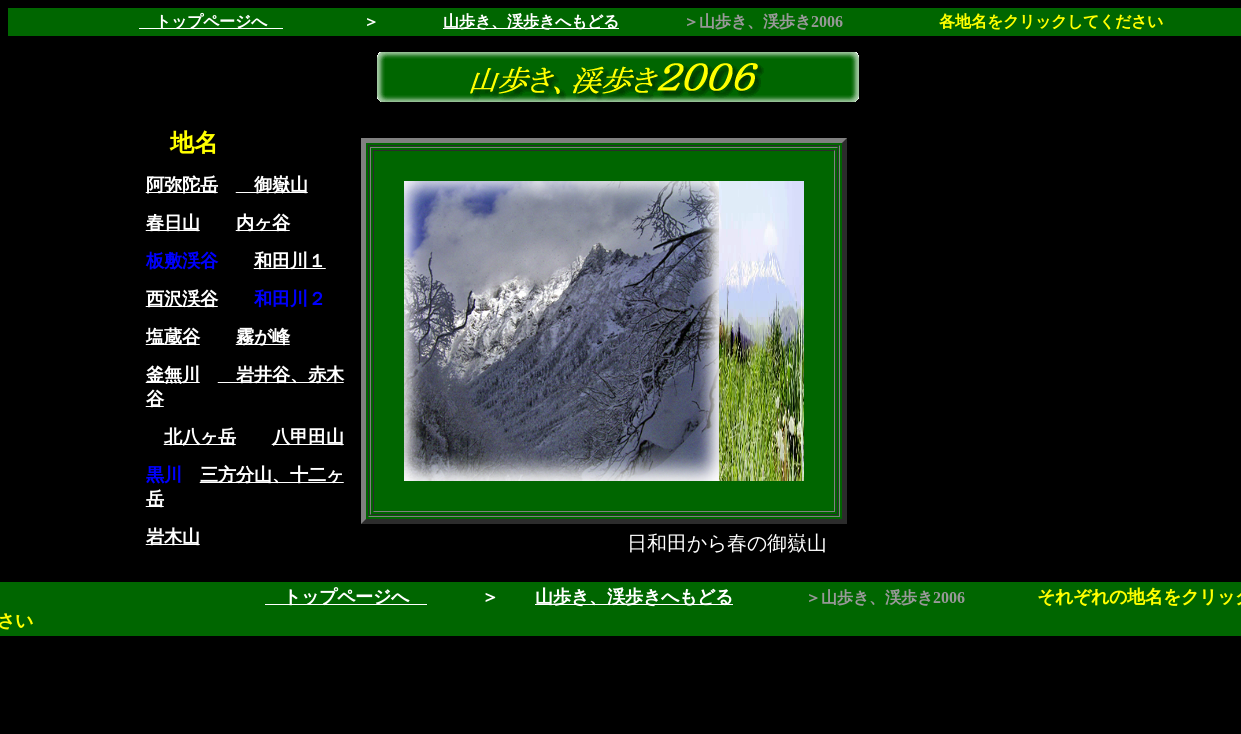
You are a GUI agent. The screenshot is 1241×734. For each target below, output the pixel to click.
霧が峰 (263, 337)
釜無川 (173, 375)
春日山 (173, 223)
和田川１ (290, 261)
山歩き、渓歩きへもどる (634, 597)
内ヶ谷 (263, 223)
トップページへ (211, 21)
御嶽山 (272, 185)
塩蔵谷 (173, 337)
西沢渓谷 (182, 299)
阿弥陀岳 (182, 185)
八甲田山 (308, 437)
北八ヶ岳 (200, 437)
